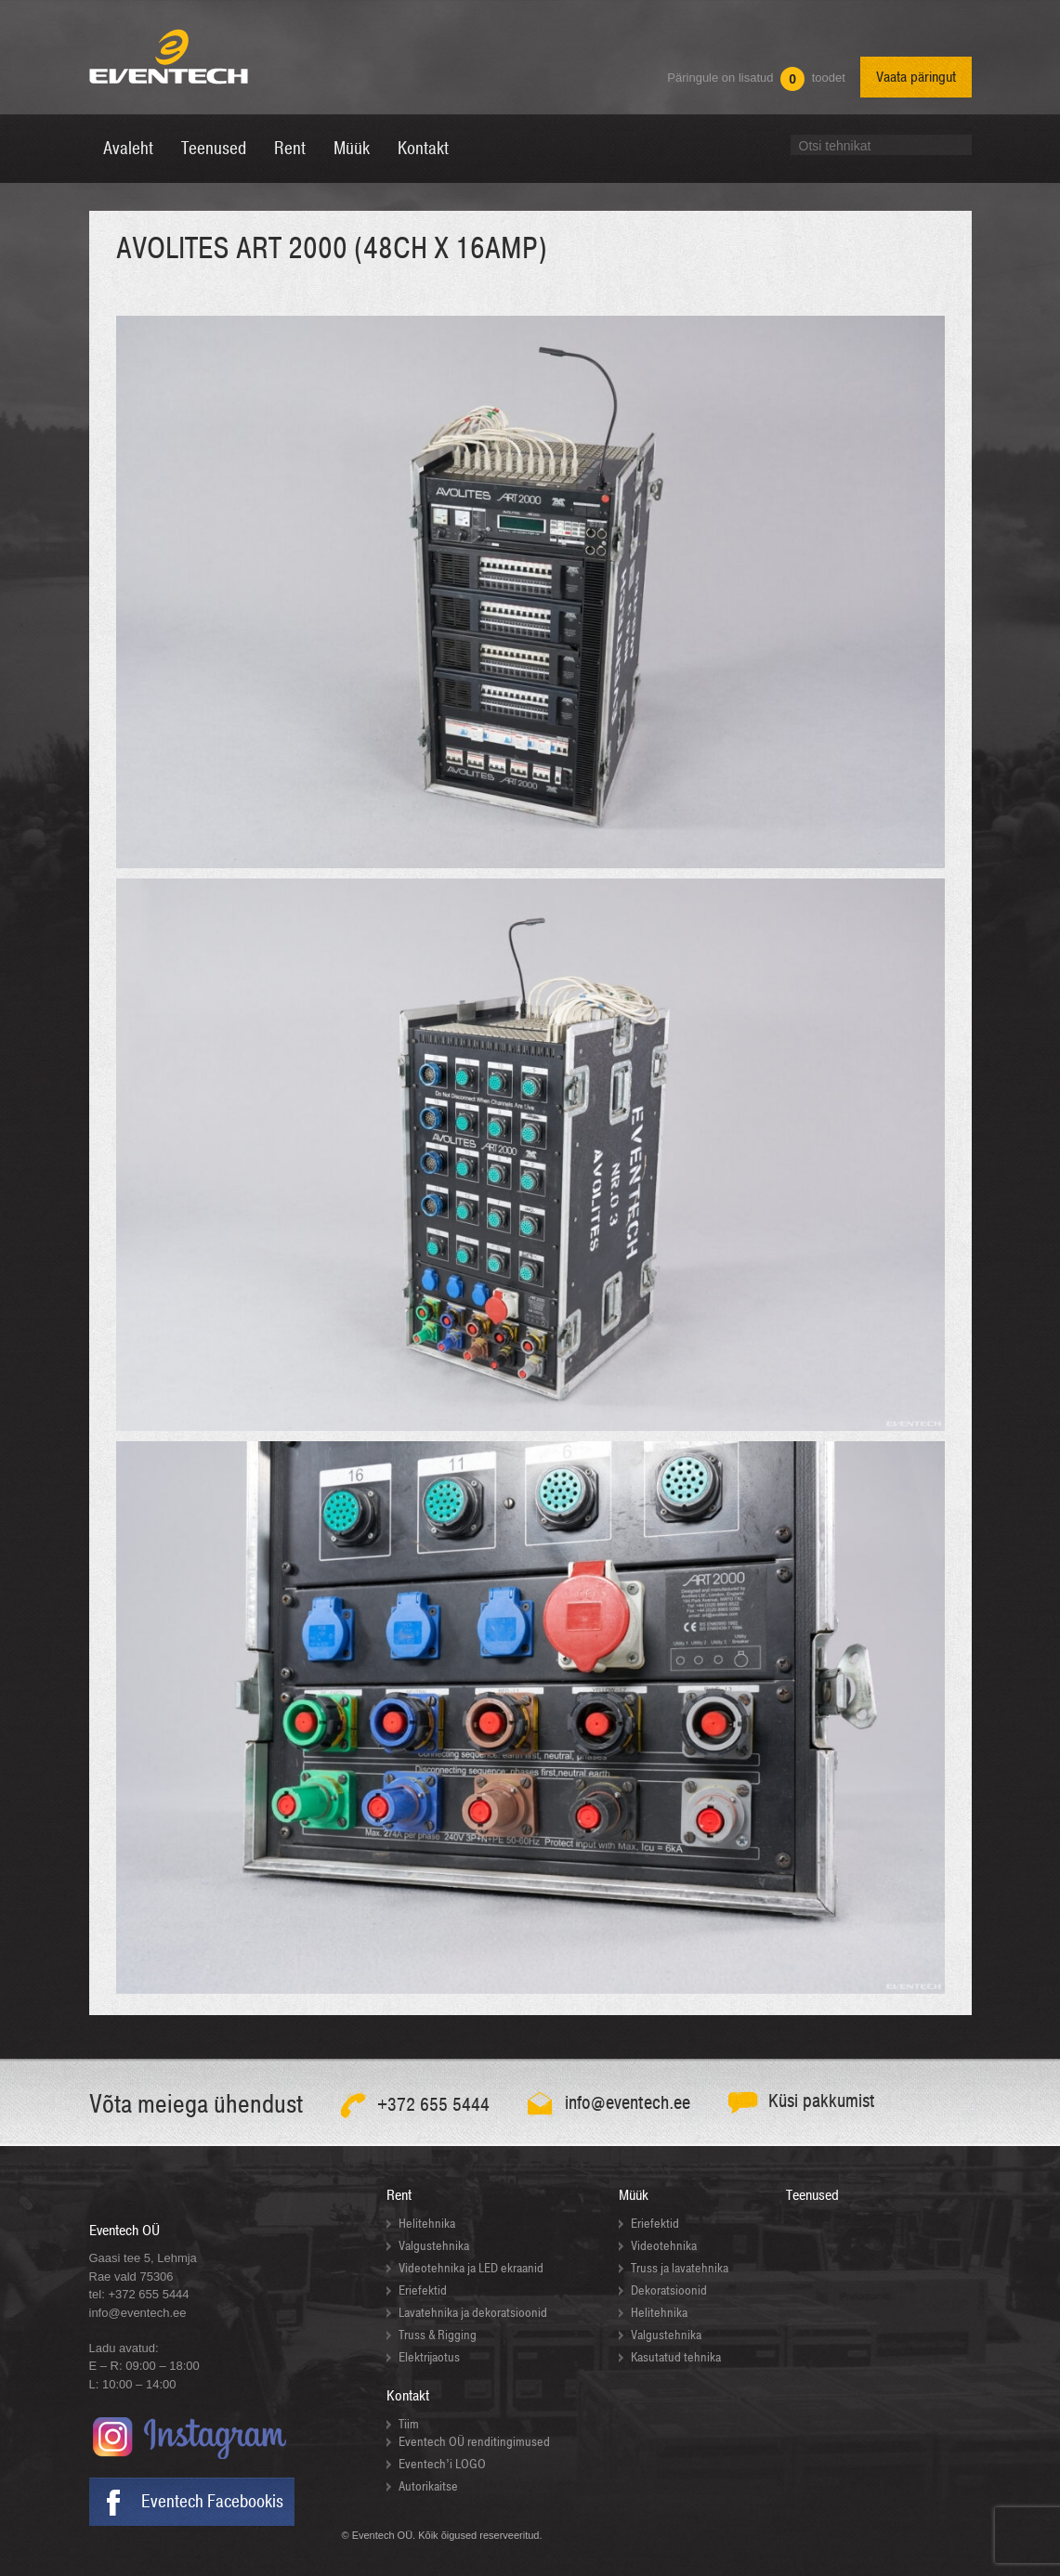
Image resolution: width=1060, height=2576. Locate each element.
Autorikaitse (428, 2486)
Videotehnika (664, 2246)
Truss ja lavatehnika (679, 2268)
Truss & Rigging (438, 2335)
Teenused (812, 2195)
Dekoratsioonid (669, 2290)
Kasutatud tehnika (676, 2357)
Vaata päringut (916, 77)
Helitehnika (427, 2223)
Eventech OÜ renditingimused (474, 2442)
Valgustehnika (434, 2246)
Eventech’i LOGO (442, 2464)
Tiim (409, 2424)
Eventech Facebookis (212, 2502)
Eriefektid (423, 2290)
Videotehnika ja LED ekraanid (471, 2268)
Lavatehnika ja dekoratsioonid (473, 2313)
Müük (633, 2195)
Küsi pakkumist (821, 2101)
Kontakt (407, 2396)
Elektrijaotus (429, 2357)
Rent (399, 2195)
